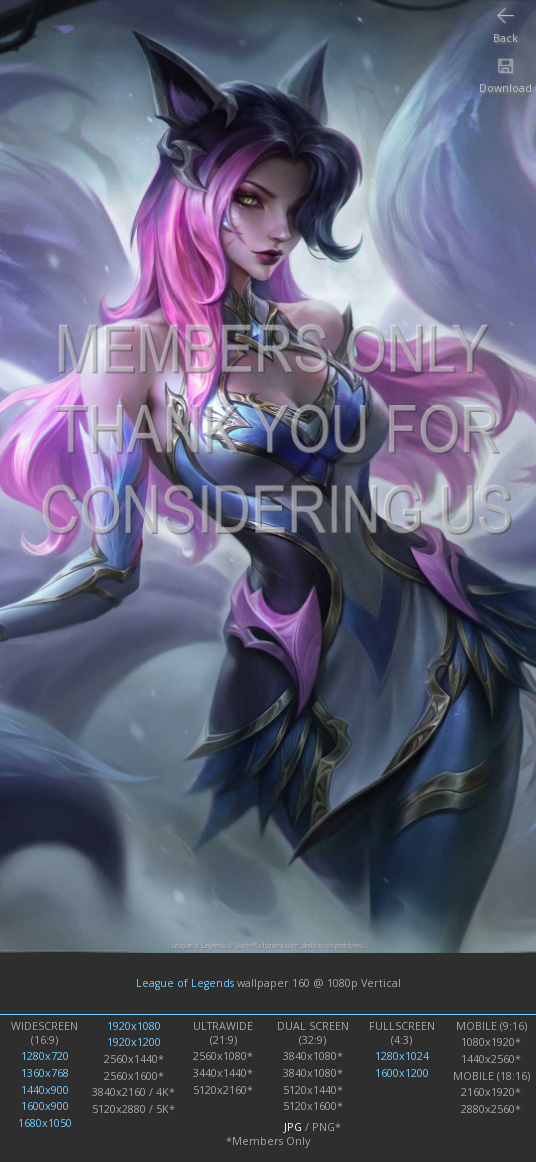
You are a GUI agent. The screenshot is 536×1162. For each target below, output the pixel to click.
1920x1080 (134, 1026)
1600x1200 (402, 1073)
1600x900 (45, 1106)
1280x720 (45, 1056)
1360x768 (45, 1073)
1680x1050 (45, 1123)
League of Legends (185, 983)
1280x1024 (402, 1056)
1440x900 (45, 1090)
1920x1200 (134, 1042)
